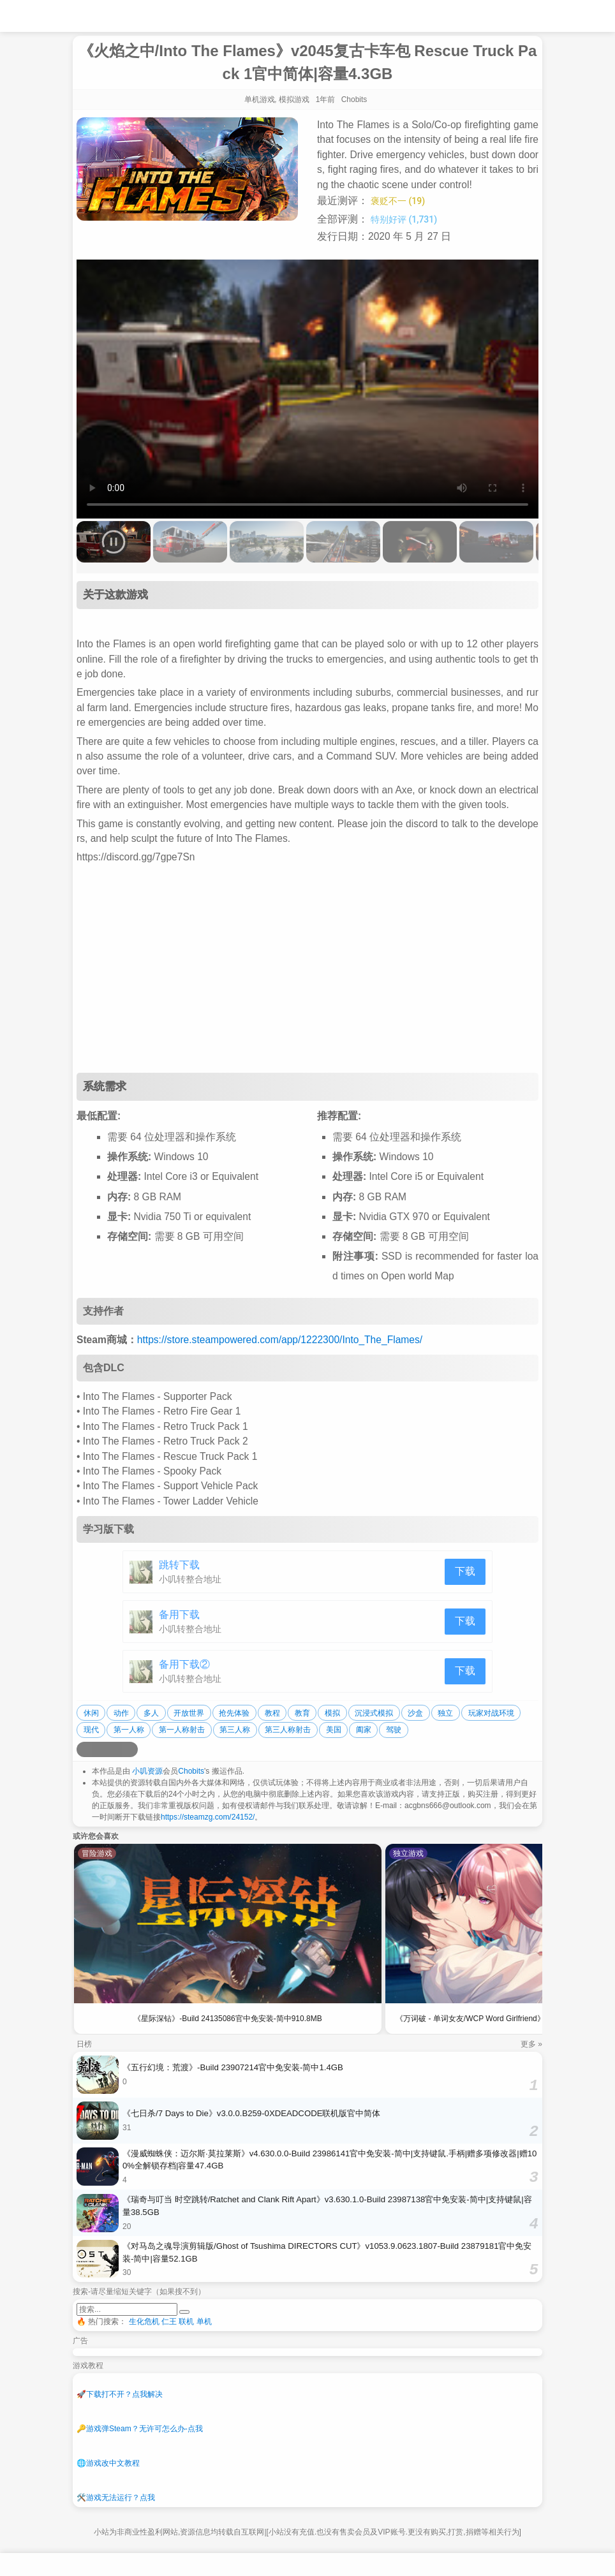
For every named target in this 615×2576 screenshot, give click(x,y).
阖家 (363, 1729)
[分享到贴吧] (130, 1749)
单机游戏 (259, 99)
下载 (465, 1571)
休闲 (91, 1713)
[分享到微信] (114, 1749)
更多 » (531, 2044)
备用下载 (179, 1614)
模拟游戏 (294, 99)
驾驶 (393, 1729)
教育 (302, 1713)
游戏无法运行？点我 (116, 2497)
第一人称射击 (182, 1729)
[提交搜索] (184, 2312)
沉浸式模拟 (374, 1713)
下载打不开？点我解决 (120, 2394)
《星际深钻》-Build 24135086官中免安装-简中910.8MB (227, 2018)
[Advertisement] (307, 970)
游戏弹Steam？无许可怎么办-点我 (140, 2428)
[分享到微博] (84, 1749)
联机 (186, 2321)
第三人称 (234, 1729)
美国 (333, 1729)
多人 (151, 1713)
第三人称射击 (288, 1729)
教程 (272, 1713)
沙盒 (415, 1713)
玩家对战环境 (491, 1713)
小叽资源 (147, 1771)
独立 (445, 1713)
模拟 (332, 1713)
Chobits (191, 1771)
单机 (204, 2321)
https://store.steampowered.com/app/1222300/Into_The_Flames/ (279, 1339)
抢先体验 (234, 1713)
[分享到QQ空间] (99, 1749)
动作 (121, 1713)
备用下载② (184, 1664)
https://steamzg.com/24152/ (208, 1817)
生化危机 (144, 2321)
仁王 (169, 2321)
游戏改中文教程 (108, 2463)
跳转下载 (179, 1564)
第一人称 (129, 1729)
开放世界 (189, 1713)
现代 (91, 1729)
